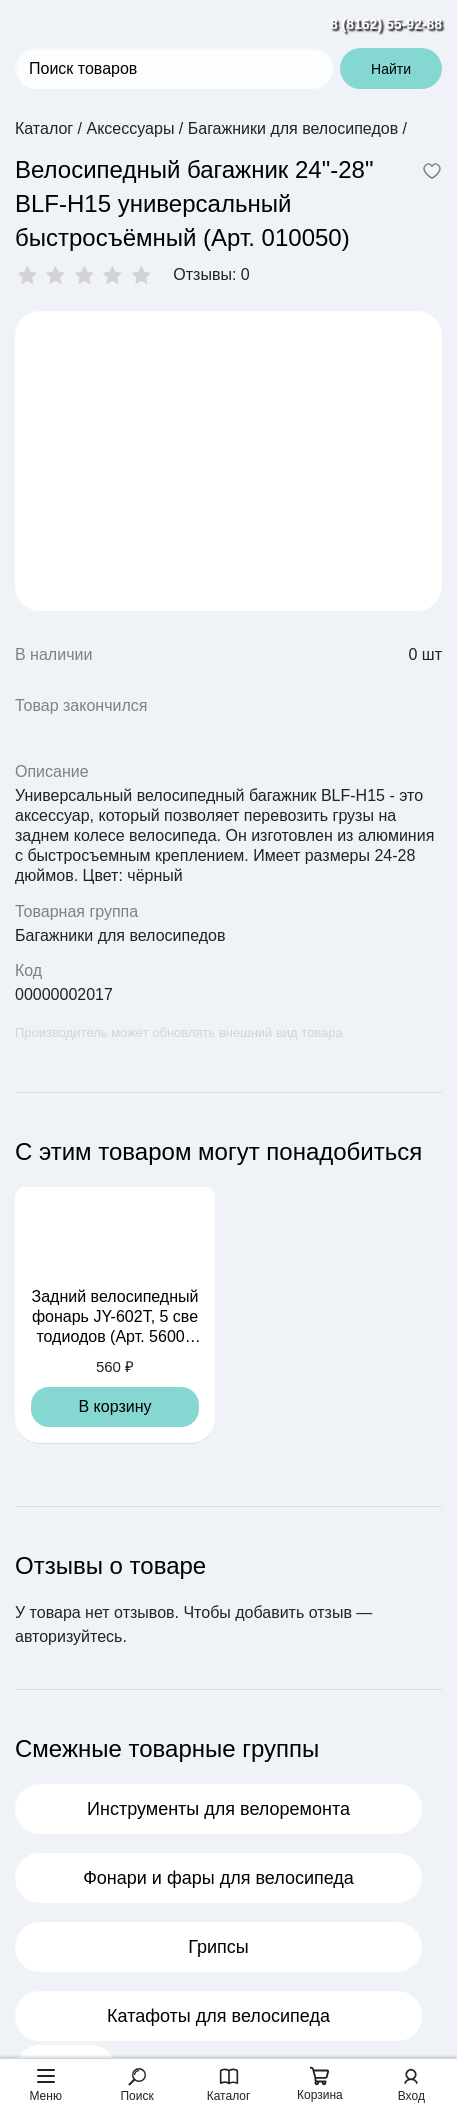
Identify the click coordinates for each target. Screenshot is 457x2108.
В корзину (114, 1406)
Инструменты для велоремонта (218, 1809)
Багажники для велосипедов (120, 935)
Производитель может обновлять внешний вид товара (179, 1032)
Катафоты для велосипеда (218, 2016)
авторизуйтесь (68, 1636)
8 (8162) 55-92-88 (386, 24)
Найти (391, 69)
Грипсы (218, 1947)
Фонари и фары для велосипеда (218, 1878)
